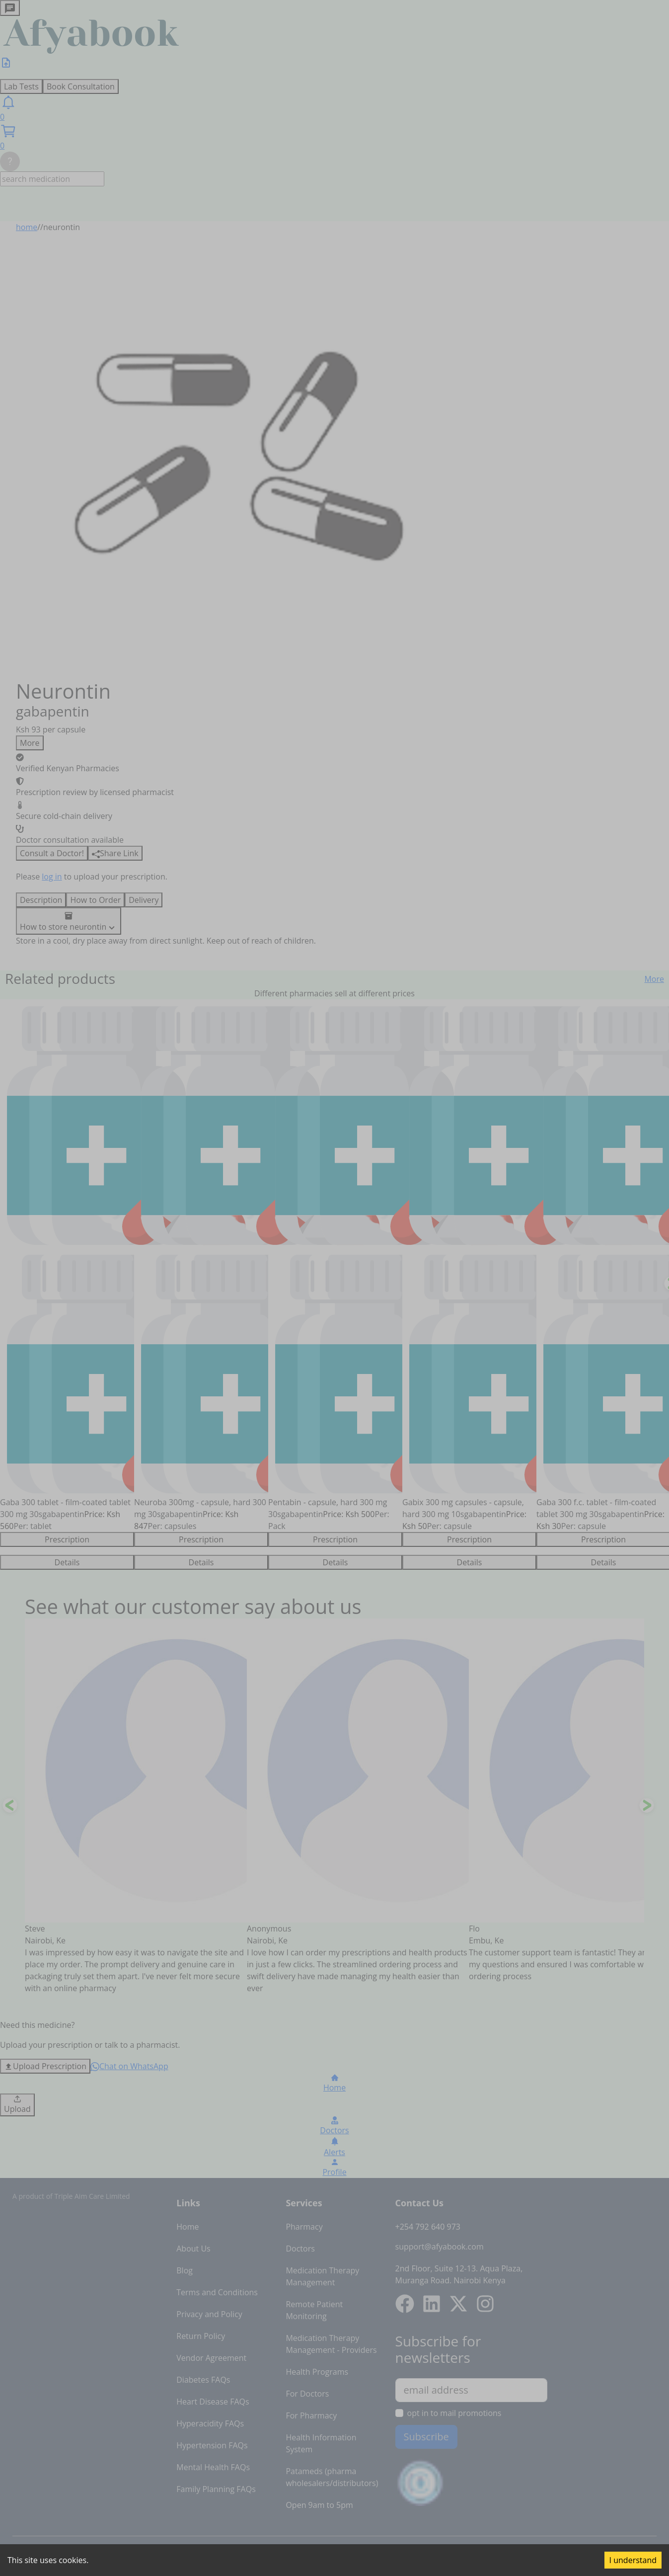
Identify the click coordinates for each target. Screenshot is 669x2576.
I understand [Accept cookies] (633, 2560)
